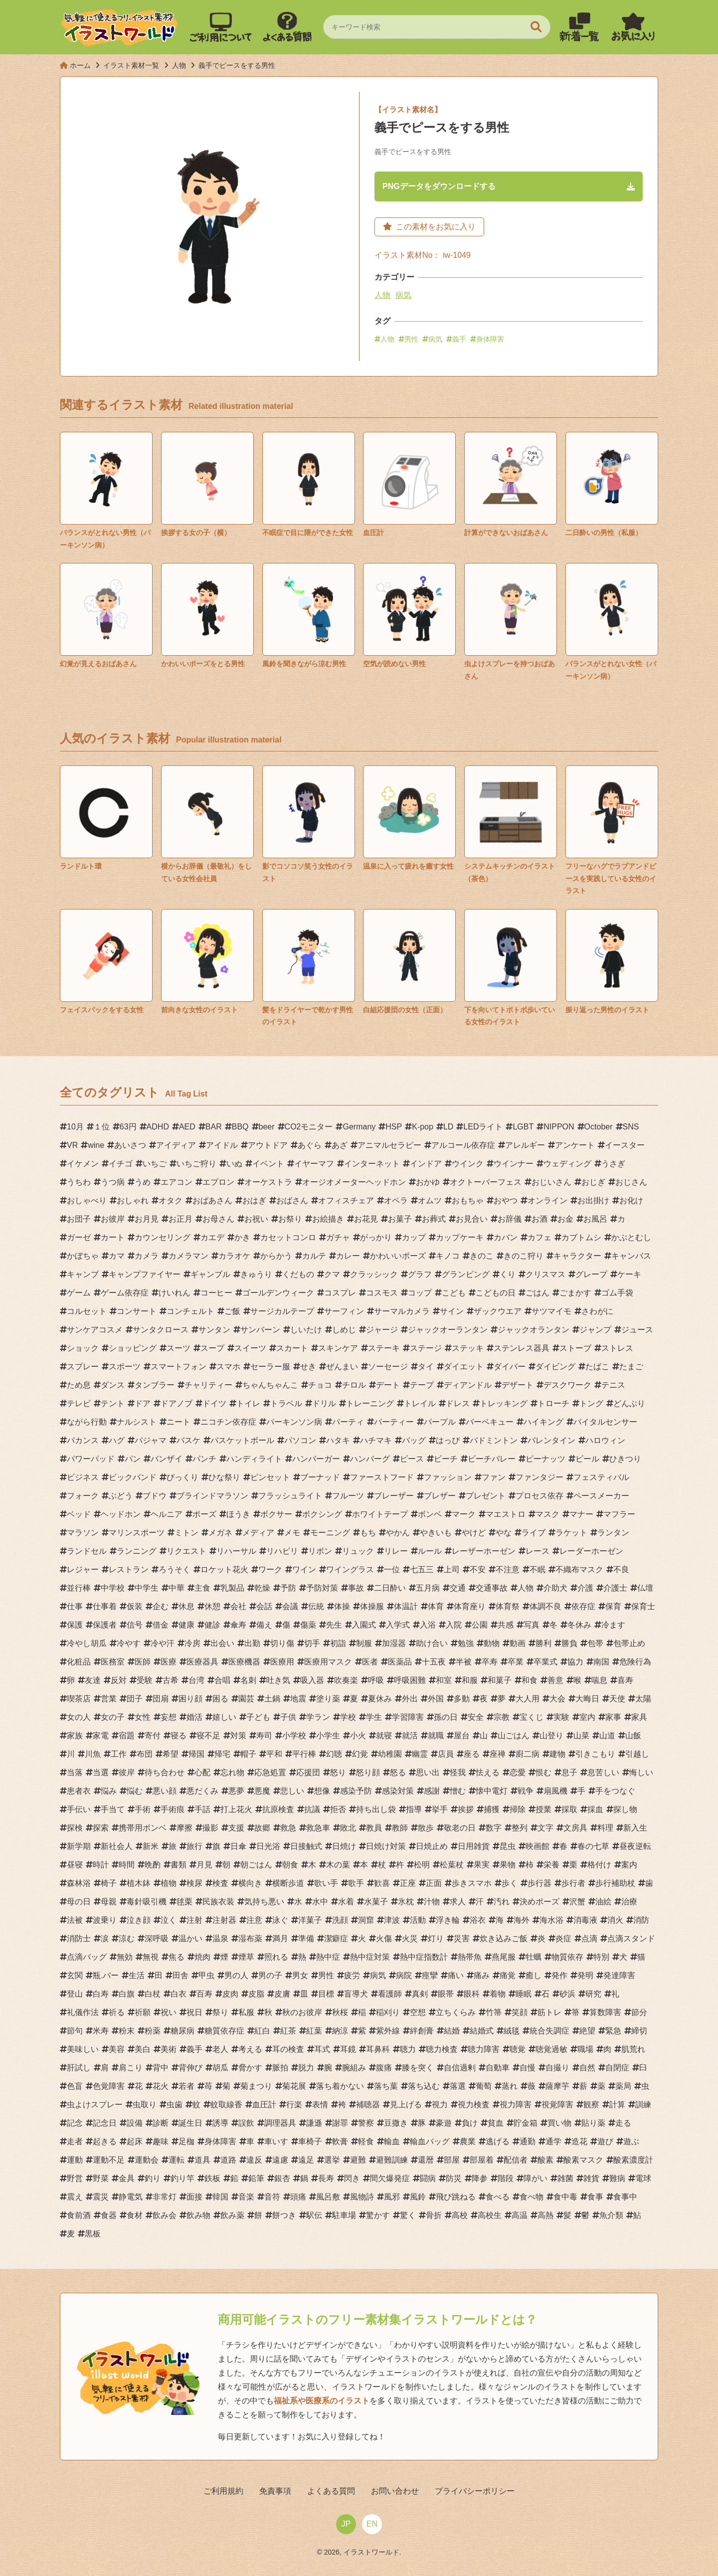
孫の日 (446, 1718)
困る (220, 1700)
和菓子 (500, 1681)
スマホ (228, 1368)
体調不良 (545, 1608)
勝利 (543, 1645)
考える (250, 2050)
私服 (246, 2014)
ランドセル (87, 1552)
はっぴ (448, 1442)
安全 (476, 1718)
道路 (228, 2161)
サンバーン (260, 1331)
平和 (274, 1755)
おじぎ (593, 1183)
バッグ (414, 1442)
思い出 (428, 1774)
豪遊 (444, 2124)
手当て (113, 1811)
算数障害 (605, 2014)
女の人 (79, 1718)
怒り (338, 1774)
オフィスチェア (346, 1202)
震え (75, 2198)
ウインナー (514, 1165)
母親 (109, 1903)
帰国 (196, 1755)
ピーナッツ (545, 1460)
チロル (354, 1386)
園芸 (246, 1700)
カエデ (212, 1239)
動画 (518, 1645)
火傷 (384, 1940)
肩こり (131, 2069)
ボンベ (430, 1515)
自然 (587, 2069)
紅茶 (288, 2032)
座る (472, 1755)
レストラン (129, 1571)
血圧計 (264, 2106)
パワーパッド (91, 1460)
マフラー (619, 1515)
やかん (398, 1534)
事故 (356, 1589)
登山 (75, 1995)
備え (264, 1626)
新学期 (79, 1847)
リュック (358, 1552)
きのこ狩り (523, 1257)
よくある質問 (331, 2492)
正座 (408, 1884)
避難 (358, 2161)
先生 (334, 1626)
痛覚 (508, 1977)
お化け (631, 1202)
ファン (494, 1478)
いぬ (234, 1165)
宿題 (127, 1737)
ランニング (137, 1552)
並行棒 (79, 1589)
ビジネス (83, 1478)
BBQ (240, 1128)
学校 (348, 1718)
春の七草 (593, 1847)
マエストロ (506, 1515)
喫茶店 (79, 1700)
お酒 (539, 1220)
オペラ (396, 1202)
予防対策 (322, 1589)
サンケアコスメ (95, 1331)
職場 (585, 2050)
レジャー (83, 1571)
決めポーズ (539, 1903)
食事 (595, 2198)
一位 (392, 1571)
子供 (288, 1718)
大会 (557, 1700)
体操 (342, 1608)
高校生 (490, 2216)
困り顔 (190, 1700)
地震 (298, 1700)
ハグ (117, 1442)
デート (388, 1386)
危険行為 (635, 1663)
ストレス (617, 1349)
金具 (127, 2180)
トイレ (248, 1405)
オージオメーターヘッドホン (354, 1183)
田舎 (180, 1977)
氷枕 (406, 1903)
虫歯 (174, 2106)
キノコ (448, 1257)
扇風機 (555, 1792)
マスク (547, 1515)
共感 (506, 1626)
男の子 (270, 1977)
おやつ (506, 1202)
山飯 (633, 1737)
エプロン (218, 1183)
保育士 (643, 1608)
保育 (613, 1608)
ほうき (238, 1515)
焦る (176, 1958)
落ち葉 (386, 2087)
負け (470, 2124)
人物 (382, 297)
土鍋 (272, 1700)
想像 (322, 1792)
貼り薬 (593, 2124)
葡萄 (484, 2087)
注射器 (224, 1921)
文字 (545, 1829)
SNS (631, 1128)
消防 (641, 1921)
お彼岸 (113, 1220)
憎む (458, 1792)
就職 (436, 1737)
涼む (127, 1940)
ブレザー (440, 1497)
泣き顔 (139, 1921)
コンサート (137, 1312)
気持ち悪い (264, 1903)
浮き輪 (448, 1921)
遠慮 (280, 2161)
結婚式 (482, 2032)
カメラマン (188, 1257)
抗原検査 (278, 1811)
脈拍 (280, 2069)
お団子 (79, 1220)
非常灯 (165, 2198)
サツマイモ (551, 1312)
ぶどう (121, 1497)
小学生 (328, 1737)
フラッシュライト (290, 1497)
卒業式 (545, 1663)
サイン (452, 1312)
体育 (436, 1608)
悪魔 (262, 1792)
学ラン (318, 1718)
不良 (621, 1571)
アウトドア (268, 1146)
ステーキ (384, 1349)
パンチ (204, 1460)
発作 (559, 1977)
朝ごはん (256, 1866)
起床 (135, 2143)
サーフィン (344, 1312)
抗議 (312, 1811)
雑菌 (565, 2180)
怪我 (458, 1774)
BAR (213, 1128)
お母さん (218, 1220)
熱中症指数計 (424, 1958)
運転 (176, 2161)
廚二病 (527, 1755)
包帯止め (629, 1645)
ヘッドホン (121, 1515)
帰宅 (222, 1755)
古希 (171, 1681)
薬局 (623, 2087)
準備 (306, 1940)
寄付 (153, 1737)
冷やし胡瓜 (87, 1645)
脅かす (250, 2069)
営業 (109, 1700)
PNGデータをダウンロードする (446, 187)
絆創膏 (422, 2032)
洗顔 (340, 1921)
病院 (404, 1977)
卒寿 (490, 1663)
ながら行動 (87, 1423)
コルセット (87, 1312)
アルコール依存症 (463, 1146)
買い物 (559, 2124)
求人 (458, 1903)
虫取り (145, 2106)
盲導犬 (356, 1995)
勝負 (569, 1645)
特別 (601, 1958)
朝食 (290, 1866)
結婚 (452, 2032)
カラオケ (234, 1257)
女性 (143, 1718)
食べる (498, 2198)
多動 (462, 1700)
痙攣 (430, 1977)
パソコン (300, 1442)
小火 (358, 1737)
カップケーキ (460, 1239)
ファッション (448, 1478)
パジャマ (151, 1442)
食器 (109, 2216)
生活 (137, 1977)
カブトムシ (581, 1239)
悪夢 (236, 1792)
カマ (117, 1257)
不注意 (508, 1571)
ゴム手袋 (617, 1294)
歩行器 (539, 1884)
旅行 (194, 1847)
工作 (119, 1755)
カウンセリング (162, 1239)
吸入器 (312, 1681)
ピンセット (270, 1478)
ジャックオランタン (533, 1331)
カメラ (147, 1257)
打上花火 (236, 1811)
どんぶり (629, 1405)
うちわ (79, 1183)
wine (96, 1146)
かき (242, 1239)
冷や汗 (163, 1645)
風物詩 (362, 2198)
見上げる (406, 2106)
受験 (145, 1681)
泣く (169, 1921)
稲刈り (388, 2014)
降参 (480, 2180)
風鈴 (418, 2198)
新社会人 (117, 1847)
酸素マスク (583, 2161)
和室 (444, 1681)
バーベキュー (490, 1423)
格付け (599, 1866)
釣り (153, 2180)
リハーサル (236, 1552)
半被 (464, 1663)
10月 (75, 1128)
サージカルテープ (282, 1312)
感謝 (432, 1792)
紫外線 (388, 2032)
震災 (101, 2198)
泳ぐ (280, 1921)
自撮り (557, 2069)
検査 (220, 1884)
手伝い (79, 1811)
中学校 (113, 1589)
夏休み (380, 1700)
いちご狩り (196, 1165)
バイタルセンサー (605, 1423)
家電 (101, 1737)
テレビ (79, 1405)
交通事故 (492, 1589)
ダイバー (510, 1368)
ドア (143, 1405)
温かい (190, 1940)
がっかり (376, 1239)
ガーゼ (79, 1239)
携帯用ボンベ (143, 1829)
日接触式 (306, 1847)
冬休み (579, 1626)
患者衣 (79, 1792)
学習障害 (408, 1718)
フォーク (83, 1497)
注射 (194, 1921)
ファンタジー (539, 1478)
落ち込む (424, 2087)
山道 (607, 1737)
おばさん (292, 1202)
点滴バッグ (87, 1958)
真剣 (420, 1995)
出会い (222, 1645)
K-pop (422, 1128)
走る (623, 2124)
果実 (482, 1866)
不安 (478, 1571)
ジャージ (382, 1331)
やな (504, 1534)
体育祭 (508, 1608)
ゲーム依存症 (125, 1294)
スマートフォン (178, 1368)
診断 (161, 2124)
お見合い (472, 1220)
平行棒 (304, 1755)
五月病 (428, 1589)
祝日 (194, 2014)
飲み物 (198, 2216)
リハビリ (282, 1552)
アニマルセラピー (389, 1146)
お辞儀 (510, 1220)
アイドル (222, 1146)
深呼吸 (157, 1940)
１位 (102, 1128)
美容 (117, 2050)
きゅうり (256, 1276)
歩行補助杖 (615, 1884)
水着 (346, 1903)
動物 (492, 1645)
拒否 (338, 1811)
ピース (412, 1460)
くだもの (298, 1276)
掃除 (518, 1811)
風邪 (392, 2198)
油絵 (603, 1903)
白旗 (127, 1995)
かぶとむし (631, 1239)
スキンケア (338, 1349)
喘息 (599, 1681)
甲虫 (206, 1977)
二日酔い (390, 1589)
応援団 (308, 1774)
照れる (276, 1958)
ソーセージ (388, 1368)
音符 (272, 2198)
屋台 (462, 1737)
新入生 (635, 1829)
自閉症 (617, 2069)
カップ (414, 1239)
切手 (312, 1645)
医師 (143, 1663)
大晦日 (587, 1700)
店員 (446, 1755)
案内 (629, 1866)
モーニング (330, 1534)
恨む (543, 1774)
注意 (254, 1921)
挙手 (440, 1811)
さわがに (597, 1312)
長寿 (326, 2180)
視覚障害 (557, 2106)
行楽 (294, 2106)
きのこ (482, 1257)
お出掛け (593, 1202)
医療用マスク (328, 1663)
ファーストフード (382, 1478)
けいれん (174, 1294)
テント (113, 1405)
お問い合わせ (387, 2492)
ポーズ (204, 1515)
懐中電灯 (492, 1792)
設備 (135, 2124)
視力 (440, 2106)
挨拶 (466, 1811)
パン (133, 1460)
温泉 (220, 1940)
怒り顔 (368, 1774)
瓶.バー (106, 1977)
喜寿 (625, 1681)
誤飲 (246, 2124)
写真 (531, 1626)
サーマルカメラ (402, 1312)
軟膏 (340, 2143)
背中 (161, 2069)
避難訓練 (392, 2161)
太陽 (643, 1700)
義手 (459, 341)
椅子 (109, 1884)
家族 (75, 1737)
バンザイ (166, 1460)
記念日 (105, 2124)
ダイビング (555, 1368)
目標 (326, 1995)
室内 (587, 1718)
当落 (75, 1774)
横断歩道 (288, 1884)
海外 (522, 1921)
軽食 (366, 2143)
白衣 (178, 1995)
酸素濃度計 (633, 2161)
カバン (506, 1239)
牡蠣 (533, 1958)
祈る (117, 2014)
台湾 (196, 1681)
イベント (268, 1165)
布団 (145, 1755)
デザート (518, 1386)
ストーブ (575, 1349)
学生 (374, 1718)
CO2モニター (309, 1128)
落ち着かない (340, 2087)
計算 (617, 2106)
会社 (238, 1608)
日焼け (344, 1847)
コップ (420, 1294)
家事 (613, 1718)
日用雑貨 (474, 1847)
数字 (494, 1829)
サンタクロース (160, 1331)
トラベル (286, 1405)
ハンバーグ (370, 1460)
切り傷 (282, 1645)
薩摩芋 (557, 2087)
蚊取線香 (226, 2106)
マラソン (83, 1534)
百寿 (204, 1995)
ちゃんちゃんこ (270, 1386)
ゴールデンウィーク (278, 1294)
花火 (161, 2087)
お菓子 (400, 1220)
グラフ (420, 1276)
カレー (348, 1257)
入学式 (398, 1626)
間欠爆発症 (390, 2180)
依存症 (583, 1608)
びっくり (182, 1478)
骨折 (434, 2216)
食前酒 (79, 2216)
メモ (292, 1534)
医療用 (282, 1663)
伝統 (316, 1608)
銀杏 (282, 2180)
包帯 (595, 1645)
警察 (366, 2124)
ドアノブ (176, 1405)
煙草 (246, 1958)
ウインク (468, 1165)
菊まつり (256, 2087)
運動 (75, 2161)
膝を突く (418, 2069)
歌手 (356, 1884)
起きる (105, 2143)
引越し (637, 1755)
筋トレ (549, 2014)
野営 (75, 2180)
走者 (75, 2143)
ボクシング (322, 1515)
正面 (434, 1884)
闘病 (428, 2180)
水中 (320, 1903)
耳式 (322, 2050)
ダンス (113, 1386)
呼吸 (376, 1681)
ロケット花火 (224, 1571)
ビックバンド (133, 1478)
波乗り (105, 1921)
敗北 (348, 1829)
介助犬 (555, 1589)
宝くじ (531, 1718)
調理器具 (280, 2124)
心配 (202, 1774)
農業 (468, 2143)
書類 (178, 1866)
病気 (403, 297)
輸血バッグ (430, 2143)
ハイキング (543, 1423)
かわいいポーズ (398, 1257)
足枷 (186, 2143)
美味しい (83, 2050)
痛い (456, 1977)
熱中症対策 (370, 1958)
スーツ (178, 1349)
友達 (93, 1681)
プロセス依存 (539, 1497)
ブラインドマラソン (212, 1497)
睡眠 (524, 1995)
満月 (280, 1940)
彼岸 (127, 1774)
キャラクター (577, 1257)
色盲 (75, 2087)
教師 (400, 1829)
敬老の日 (460, 1829)
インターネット (372, 1165)
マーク (464, 1515)
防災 (454, 2180)
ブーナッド (320, 1478)
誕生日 (190, 2124)
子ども (258, 1718)
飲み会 (165, 2216)
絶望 (587, 2032)
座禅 (498, 1755)
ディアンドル (468, 1386)
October (598, 1128)
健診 (212, 1626)
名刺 (248, 1681)
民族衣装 (218, 1903)
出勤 (252, 1645)
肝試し (79, 2069)
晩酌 (153, 1866)
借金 (161, 1626)
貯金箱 (526, 2124)
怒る (398, 1774)
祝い (169, 2014)
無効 (125, 1958)
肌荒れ (633, 2050)
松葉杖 (452, 1866)
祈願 (143, 2014)
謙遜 (314, 2124)
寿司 (264, 1737)
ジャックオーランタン (448, 1331)
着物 (498, 1995)
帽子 (248, 1755)
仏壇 (645, 1589)
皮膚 (282, 1995)
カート (113, 1239)
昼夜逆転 (635, 1847)
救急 (288, 1829)
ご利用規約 (239, 2492)
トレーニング (370, 1405)
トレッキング (504, 1405)
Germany (359, 1128)
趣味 (161, 2143)
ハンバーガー (316, 1460)
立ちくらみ (456, 2014)
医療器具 (202, 1663)
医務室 (113, 1663)
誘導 (220, 2124)
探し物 (625, 1811)
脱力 (306, 2069)
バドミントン (494, 1442)
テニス (613, 1386)
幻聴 (334, 1755)
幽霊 (420, 1755)
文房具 (575, 1829)
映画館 (537, 1847)
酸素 (545, 2161)
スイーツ (250, 1349)
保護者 (105, 1626)
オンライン (547, 1202)
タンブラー (155, 1386)
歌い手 (326, 1884)
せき (308, 1368)
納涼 (340, 2032)
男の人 (236, 1977)
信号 (135, 1626)
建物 (557, 1755)
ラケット (571, 1534)
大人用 (527, 1700)
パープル (440, 1423)
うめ (143, 1183)
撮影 (210, 1829)
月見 (204, 1866)
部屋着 (482, 2161)
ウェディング (567, 1165)
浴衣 (478, 1921)
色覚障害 (109, 2087)
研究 (593, 1995)
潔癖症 (336, 1940)
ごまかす (575, 1294)
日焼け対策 (386, 1847)
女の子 (113, 1718)
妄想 (169, 1718)
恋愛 (518, 1774)
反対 (119, 1681)
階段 (506, 2180)
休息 (186, 1608)
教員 (374, 1829)
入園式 (364, 1626)
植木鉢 (139, 1884)
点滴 (589, 1940)
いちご (155, 1165)
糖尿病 (182, 2032)
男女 (300, 1977)
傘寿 (238, 1626)
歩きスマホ (472, 1884)
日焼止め (432, 1847)
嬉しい (224, 1718)
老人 (220, 2050)
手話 (202, 1811)
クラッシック (374, 1276)
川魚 (93, 1755)
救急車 (318, 1829)
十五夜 (434, 1663)
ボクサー (276, 1515)
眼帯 (446, 1995)
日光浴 (268, 1847)
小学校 (294, 1737)
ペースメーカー (601, 1497)
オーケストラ (268, 1183)
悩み (109, 1792)
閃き (352, 2180)
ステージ (426, 1349)
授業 (543, 1811)
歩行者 (573, 1884)
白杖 (153, 1995)
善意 (555, 1681)
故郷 (262, 1829)
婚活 (194, 1718)
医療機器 (244, 1663)
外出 (410, 1700)
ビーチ (446, 1460)
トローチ (553, 1405)
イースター (625, 1146)
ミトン (186, 1534)
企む (161, 1608)
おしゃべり (87, 1202)
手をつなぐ (615, 1792)
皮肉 (230, 1995)
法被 (75, 1921)
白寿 (101, 1995)
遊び (605, 2143)
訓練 (643, 2106)
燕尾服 (504, 1958)
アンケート (575, 1146)
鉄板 (212, 2180)
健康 (186, 1626)
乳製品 (232, 1589)
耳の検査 (288, 2050)
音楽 (246, 2198)
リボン (320, 1552)
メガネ (220, 1534)
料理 (605, 1829)
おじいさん (551, 1183)
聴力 (408, 2050)
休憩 (212, 1608)
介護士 (615, 1589)
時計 (101, 1866)
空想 (418, 2014)
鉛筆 (256, 2180)
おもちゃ (468, 1202)
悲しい (292, 1792)
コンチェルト (190, 1312)
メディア (258, 1534)
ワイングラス (350, 1571)
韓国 (220, 2198)
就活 (410, 1737)
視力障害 (516, 2106)
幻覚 (360, 1755)
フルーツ (348, 1497)
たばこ (597, 1368)
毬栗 (184, 1903)
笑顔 (520, 2014)
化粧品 (79, 1663)
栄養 (551, 1866)
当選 (101, 1774)
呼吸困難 (410, 1681)
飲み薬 (232, 2216)
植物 (169, 1884)
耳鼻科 (378, 2050)
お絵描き (328, 1220)
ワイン (304, 1571)
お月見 (147, 1220)
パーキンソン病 (294, 1423)
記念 (75, 2124)
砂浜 (567, 1995)
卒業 (516, 1663)
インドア (426, 1165)
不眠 (537, 1571)
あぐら (310, 1146)
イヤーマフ (314, 1165)
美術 (169, 2050)
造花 (579, 2143)
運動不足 (109, 2161)
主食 (202, 1589)
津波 (392, 1921)
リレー (396, 1552)
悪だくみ (202, 1792)
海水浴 (551, 1921)
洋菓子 (310, 1921)
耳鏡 (348, 2050)
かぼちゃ (83, 1257)
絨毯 (512, 2032)
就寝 (384, 1737)
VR (72, 1146)
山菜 (581, 1737)
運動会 (147, 2161)
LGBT (523, 1128)
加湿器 (394, 1645)
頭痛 (298, 2198)
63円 (128, 1128)
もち (368, 1534)
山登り (551, 1737)
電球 (643, 2180)
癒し (533, 1977)
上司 (452, 1571)
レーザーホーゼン (484, 1552)
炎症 (563, 1940)
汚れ (502, 1903)
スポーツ (125, 1368)
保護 (75, 1626)
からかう (276, 1257)
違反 (254, 2161)
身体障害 (490, 341)
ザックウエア (498, 1312)
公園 (480, 1626)
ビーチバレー (492, 1460)
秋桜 (340, 2014)
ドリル (324, 1405)
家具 (639, 1718)
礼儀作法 (83, 2014)
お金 (565, 1220)
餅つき (284, 2216)
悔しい (641, 1774)
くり (508, 1276)
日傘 (238, 1847)
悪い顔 (165, 1792)
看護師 (390, 1995)
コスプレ (340, 1294)
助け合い (432, 1645)
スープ (212, 1349)
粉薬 (153, 2032)
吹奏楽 (346, 1681)
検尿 (194, 1884)
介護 (585, 1589)
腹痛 (384, 2069)
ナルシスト (137, 1423)
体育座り (470, 1608)
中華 (176, 1589)
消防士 (79, 1940)
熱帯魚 (470, 1958)
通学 (553, 2143)
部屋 (452, 2161)
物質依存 (567, 1958)
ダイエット (464, 1368)
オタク (170, 1202)
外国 (436, 1700)
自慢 (528, 2069)
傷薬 (308, 1626)
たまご (631, 1368)
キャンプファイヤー (144, 1276)
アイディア (176, 1146)
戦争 (526, 1792)
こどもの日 (496, 1294)
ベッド (79, 1515)
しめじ (344, 1331)
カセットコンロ (288, 1239)
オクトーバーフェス (486, 1183)
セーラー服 (270, 1368)
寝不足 (208, 1737)
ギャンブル (210, 1276)
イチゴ (121, 1165)
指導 (414, 1811)
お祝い (256, 1220)
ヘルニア (166, 1515)
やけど (474, 1534)
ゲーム (79, 1294)
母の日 (79, 1903)
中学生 (147, 1589)
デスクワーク (567, 1386)
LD (448, 1128)
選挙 (332, 2161)
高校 (460, 2216)
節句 (75, 2032)
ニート (178, 1423)
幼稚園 (390, 1755)
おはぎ (254, 1202)
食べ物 (531, 2198)
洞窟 (366, 1921)
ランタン (613, 1534)
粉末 (127, 2032)
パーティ (348, 1423)
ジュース (637, 1331)
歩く (510, 1884)
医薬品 (400, 1663)
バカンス (83, 1442)
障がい (535, 2180)
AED (187, 1128)
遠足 (306, 2161)
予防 (288, 1589)
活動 (418, 1921)
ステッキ (468, 1349)
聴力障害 (484, 2050)
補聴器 (368, 2106)
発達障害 (619, 1977)
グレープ (591, 1276)
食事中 (625, 2198)
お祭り (290, 1220)
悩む (135, 1792)
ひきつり (625, 1460)
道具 (202, 2161)
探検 (75, 1829)
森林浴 (79, 1884)
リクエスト (186, 1552)
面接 (194, 2198)
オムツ (430, 1202)
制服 (364, 1645)
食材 (135, 2216)
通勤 (528, 2143)
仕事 (75, 1608)
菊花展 (294, 2087)
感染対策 (398, 1792)
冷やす (129, 1645)
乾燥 (262, 1589)
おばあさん (212, 1202)
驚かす (378, 2216)
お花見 (366, 1220)
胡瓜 (220, 2069)
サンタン (214, 1331)
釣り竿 (182, 2180)
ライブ (533, 1534)
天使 (617, 1700)
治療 (629, 1903)
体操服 (372, 1608)
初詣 (338, 1645)
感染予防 (356, 1792)
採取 (569, 1811)
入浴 (428, 1626)
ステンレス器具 (521, 1349)
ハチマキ (376, 1442)
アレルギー (525, 1146)
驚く (408, 2216)
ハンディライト (254, 1460)
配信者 (516, 2161)
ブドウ (155, 1497)
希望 (171, 1755)
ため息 (79, 1386)
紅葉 (314, 2032)
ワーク (270, 1571)
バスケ (188, 1442)
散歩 (426, 1829)
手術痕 (172, 1811)
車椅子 (310, 2143)
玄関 (75, 1977)
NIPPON (558, 1128)
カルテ (314, 1257)
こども (454, 1294)
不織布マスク (579, 1571)
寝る (178, 1737)
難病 (617, 2180)
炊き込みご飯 (504, 1940)
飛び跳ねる (456, 2198)
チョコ (320, 1386)
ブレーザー (394, 1497)
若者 (186, 2087)
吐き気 (278, 1681)
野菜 (101, 2180)
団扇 (161, 1700)
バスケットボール (242, 1442)
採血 (595, 1811)
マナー (581, 1515)
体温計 (406, 1608)
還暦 (426, 2161)
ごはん (537, 1294)
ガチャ (338, 1239)
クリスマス (545, 1276)
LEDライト (483, 1128)
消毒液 (585, 1921)
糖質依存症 (224, 2032)
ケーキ (629, 1276)
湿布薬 (250, 1940)
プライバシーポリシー (459, 2492)
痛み (482, 1977)
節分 (639, 2014)
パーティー (394, 1423)
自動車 (498, 2069)
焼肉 (202, 1958)
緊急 (613, 2032)
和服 (470, 1681)
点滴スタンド (631, 1940)
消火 (615, 1921)
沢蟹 (577, 1903)
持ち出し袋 (376, 1811)
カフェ (539, 1239)
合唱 (222, 1681)
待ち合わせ (164, 1774)
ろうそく (174, 1571)
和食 (530, 1681)
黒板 (93, 2235)
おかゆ (428, 1183)
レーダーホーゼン (591, 1552)
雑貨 (591, 2180)
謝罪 (340, 2124)
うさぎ (613, 1165)
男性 (411, 341)
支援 (236, 1829)
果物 (508, 1866)
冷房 (192, 1645)
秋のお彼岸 (302, 2014)
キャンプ (83, 1276)
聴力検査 (442, 2050)
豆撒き (396, 2124)
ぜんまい (342, 1368)
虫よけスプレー (95, 2106)
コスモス (382, 1294)
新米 (151, 1847)
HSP (393, 1128)
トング (591, 1405)
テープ (422, 1386)
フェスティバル (601, 1478)
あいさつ (130, 1146)
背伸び (190, 2069)
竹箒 (494, 2014)
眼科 (472, 1995)
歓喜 (382, 1884)
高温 (520, 2216)
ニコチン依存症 (228, 1423)
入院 (454, 1626)
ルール (430, 1552)
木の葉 (338, 1866)
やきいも (436, 1534)
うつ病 (113, 1183)
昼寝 (75, 1866)
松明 (422, 1866)
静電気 (131, 2198)
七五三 (422, 1571)
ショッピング (133, 1349)
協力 (575, 1663)
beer (267, 1128)
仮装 (135, 1608)
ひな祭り (224, 1478)
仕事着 (105, 1608)
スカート (292, 1349)
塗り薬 (328, 1700)
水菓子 (376, 1903)
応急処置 (270, 1774)
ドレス (458, 1405)
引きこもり (595, 1755)
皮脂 (256, 1995)
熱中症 (328, 1958)
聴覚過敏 (551, 2050)
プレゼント (486, 1497)
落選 (458, 2087)
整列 (520, 1829)
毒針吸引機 (147, 1903)
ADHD (158, 1128)
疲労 (352, 1977)
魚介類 (611, 2216)
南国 (601, 1663)
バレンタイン (551, 1442)
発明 (585, 1977)
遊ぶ (631, 2143)
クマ (332, 1276)
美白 (143, 2050)
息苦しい (603, 1774)
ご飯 (232, 1312)
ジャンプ (595, 1331)
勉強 (466, 1645)
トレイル (420, 1405)
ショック (83, 1349)
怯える (488, 1774)
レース (537, 1552)
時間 (127, 1866)
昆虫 (508, 1847)
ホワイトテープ (380, 1515)
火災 (410, 1940)
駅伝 (314, 2216)
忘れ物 (232, 1774)
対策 (238, 1737)
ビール (587, 1460)
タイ (426, 1368)
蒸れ (510, 2087)
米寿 (101, 2032)
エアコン (176, 1183)
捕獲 (492, 1811)
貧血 (496, 2124)
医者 (370, 1663)
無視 (151, 1958)
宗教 (502, 1718)
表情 (320, 2106)
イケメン (83, 1165)
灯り (436, 1940)
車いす (276, 2143)
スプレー (83, 1368)
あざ (340, 1146)
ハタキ (338, 1442)
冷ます (613, 1626)
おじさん (631, 1183)
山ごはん (514, 1737)
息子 (569, 1774)
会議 (290, 1608)
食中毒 (565, 2198)
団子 (135, 1700)
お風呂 (595, 1220)
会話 (264, 1608)
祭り (220, 2014)
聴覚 (518, 2050)
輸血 (392, 2143)
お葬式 (434, 1220)
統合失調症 (549, 2032)
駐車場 (344, 2216)
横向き (250, 1884)
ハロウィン (605, 1442)
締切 (639, 2032)
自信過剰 (460, 2069)
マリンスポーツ (137, 1534)
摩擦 (184, 1829)
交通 (458, 1589)
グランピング (466, 1276)
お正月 (180, 1220)
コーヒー (216, 1294)
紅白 (262, 2032)
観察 (591, 2106)
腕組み (354, 2069)
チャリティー (208, 1386)
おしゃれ (133, 1202)
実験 (561, 1718)
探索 (101, 1829)
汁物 (432, 1903)
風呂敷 (328, 2198)
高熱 (545, 2216)
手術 (143, 1811)
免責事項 (283, 2492)
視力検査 (474, 2106)
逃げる (498, 2143)
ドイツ (214, 1405)
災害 (462, 1940)
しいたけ (306, 1331)
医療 (169, 1663)
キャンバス (631, 1257)
